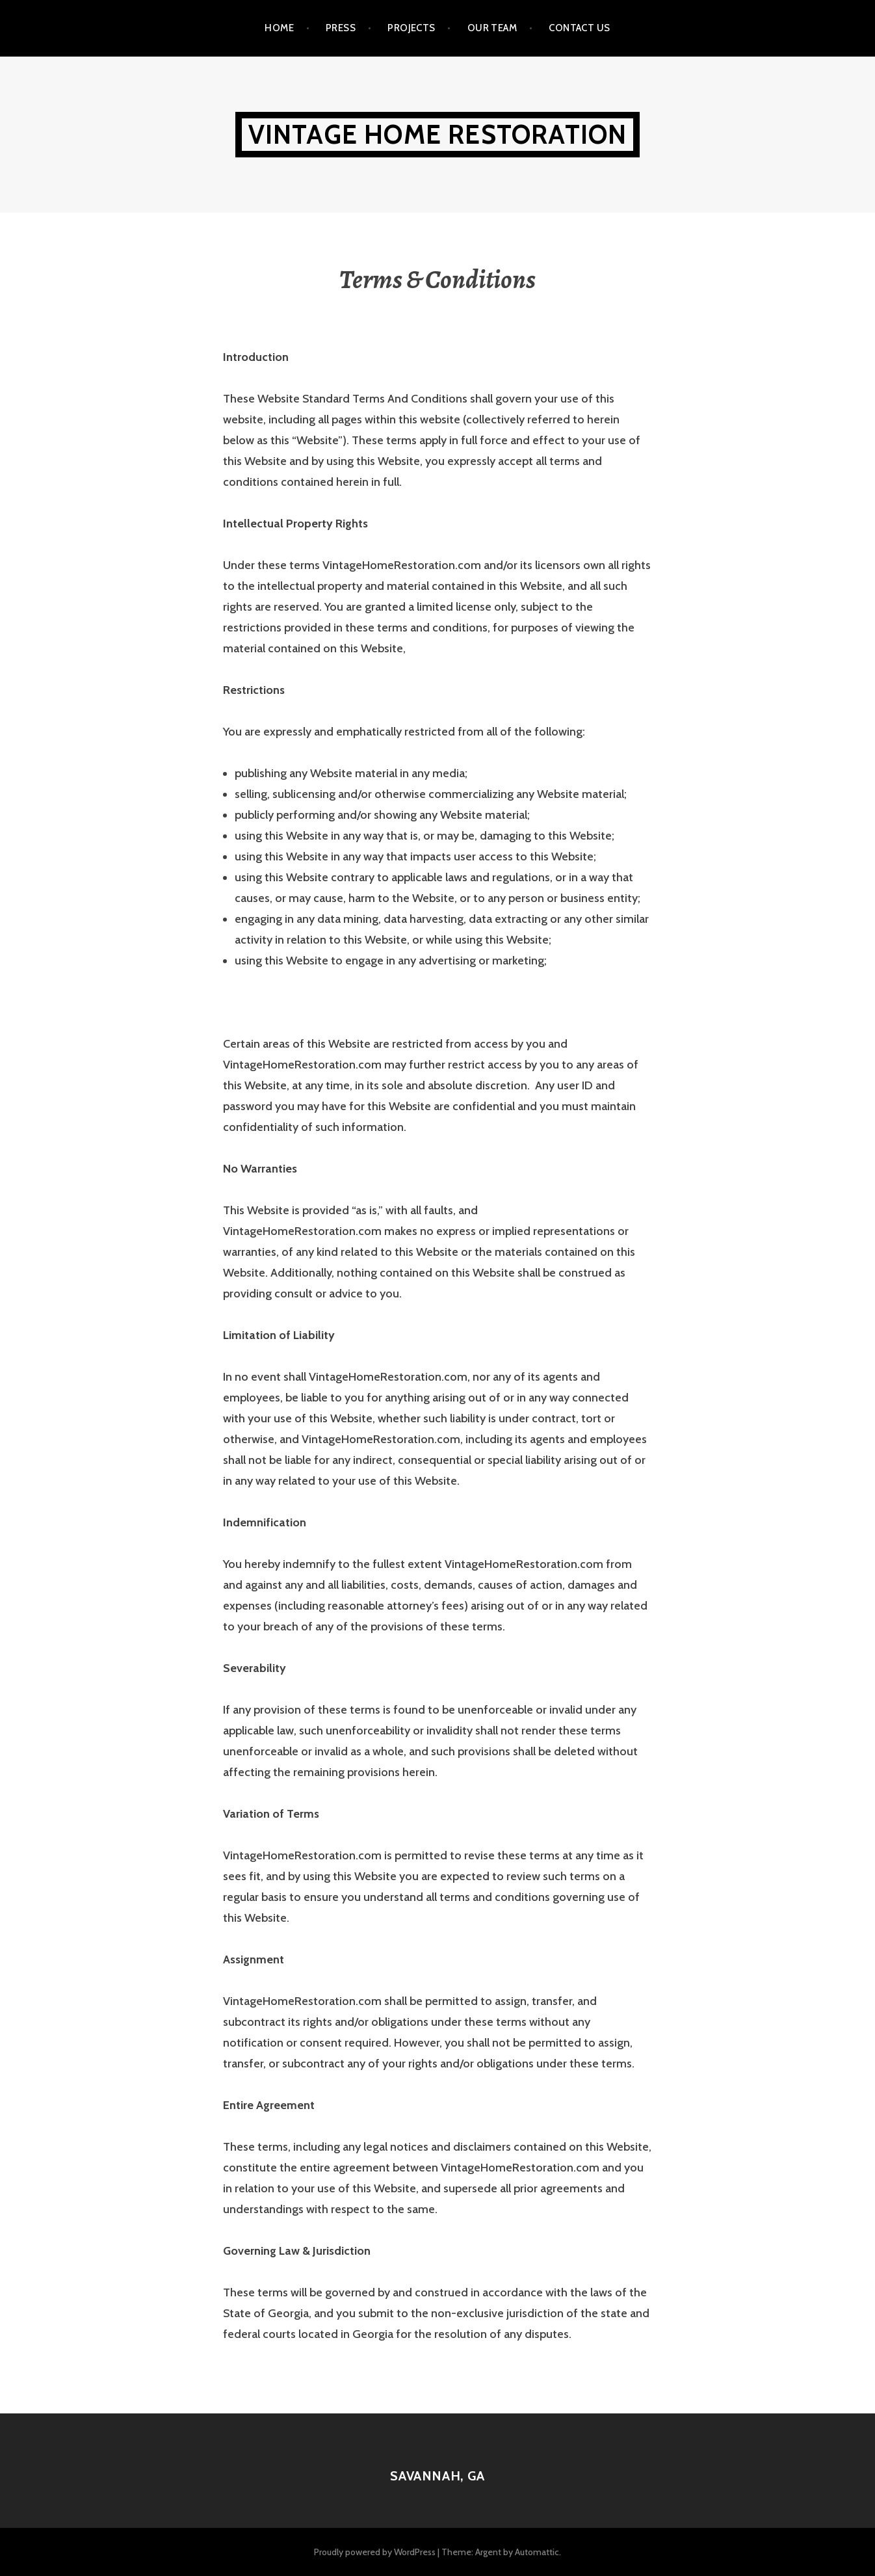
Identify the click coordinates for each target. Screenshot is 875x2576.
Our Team (492, 28)
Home (279, 28)
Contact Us (579, 28)
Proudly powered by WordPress (375, 2552)
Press (341, 28)
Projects (411, 28)
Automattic (537, 2552)
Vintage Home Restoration (437, 134)
